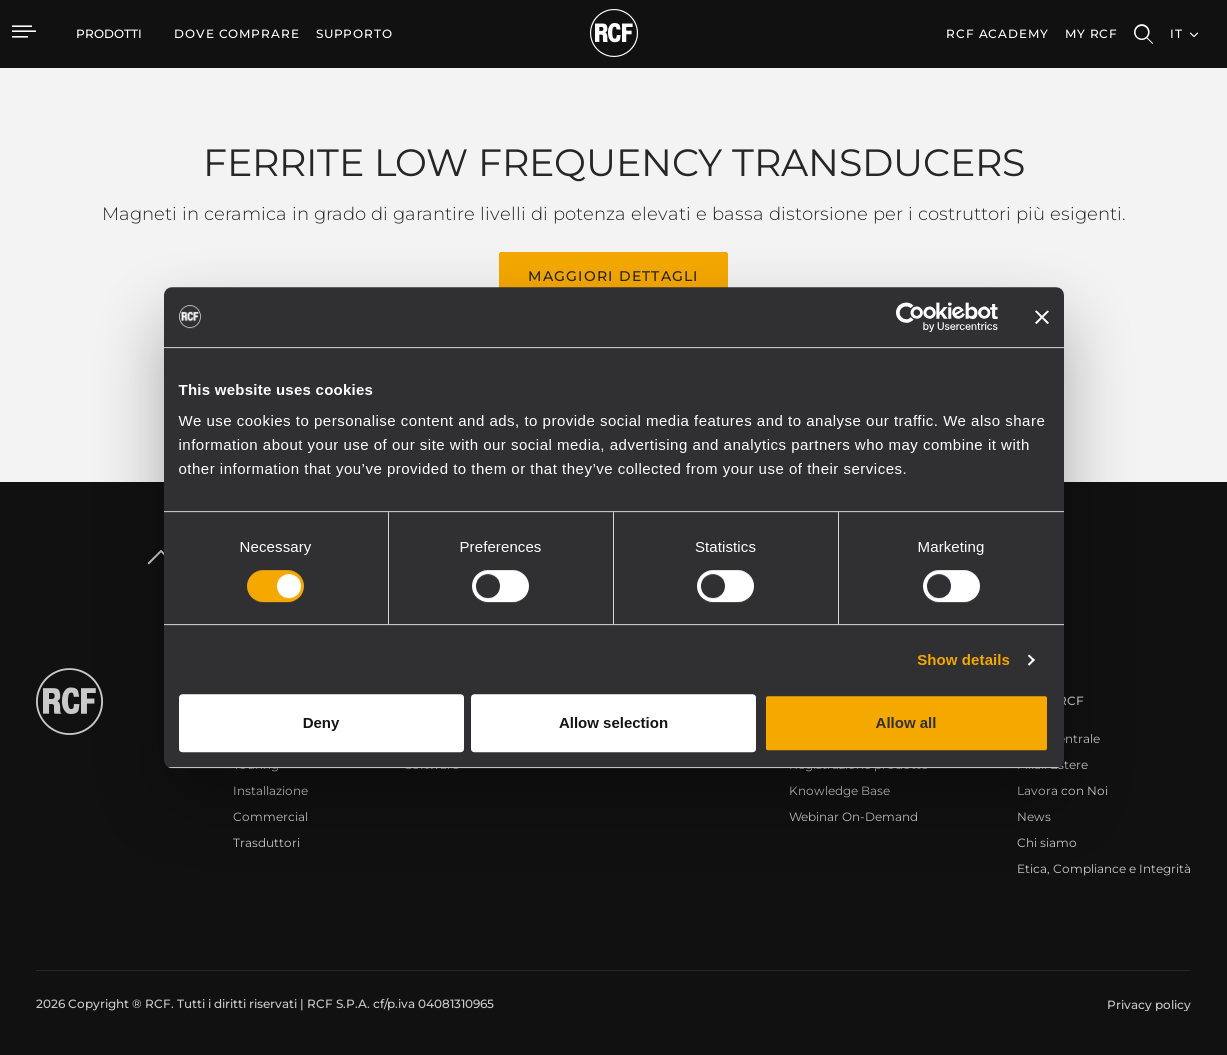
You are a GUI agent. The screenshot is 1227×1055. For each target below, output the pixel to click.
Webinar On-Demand (853, 816)
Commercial (270, 816)
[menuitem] (237, 34)
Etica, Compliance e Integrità (1104, 868)
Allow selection (613, 722)
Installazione (270, 790)
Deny (321, 722)
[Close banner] (1042, 317)
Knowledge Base (839, 790)
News (1034, 816)
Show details (963, 659)
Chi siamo (1047, 842)
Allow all (906, 722)
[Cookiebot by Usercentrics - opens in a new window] (910, 317)
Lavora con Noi (1062, 790)
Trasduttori (266, 842)
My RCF (1091, 33)
